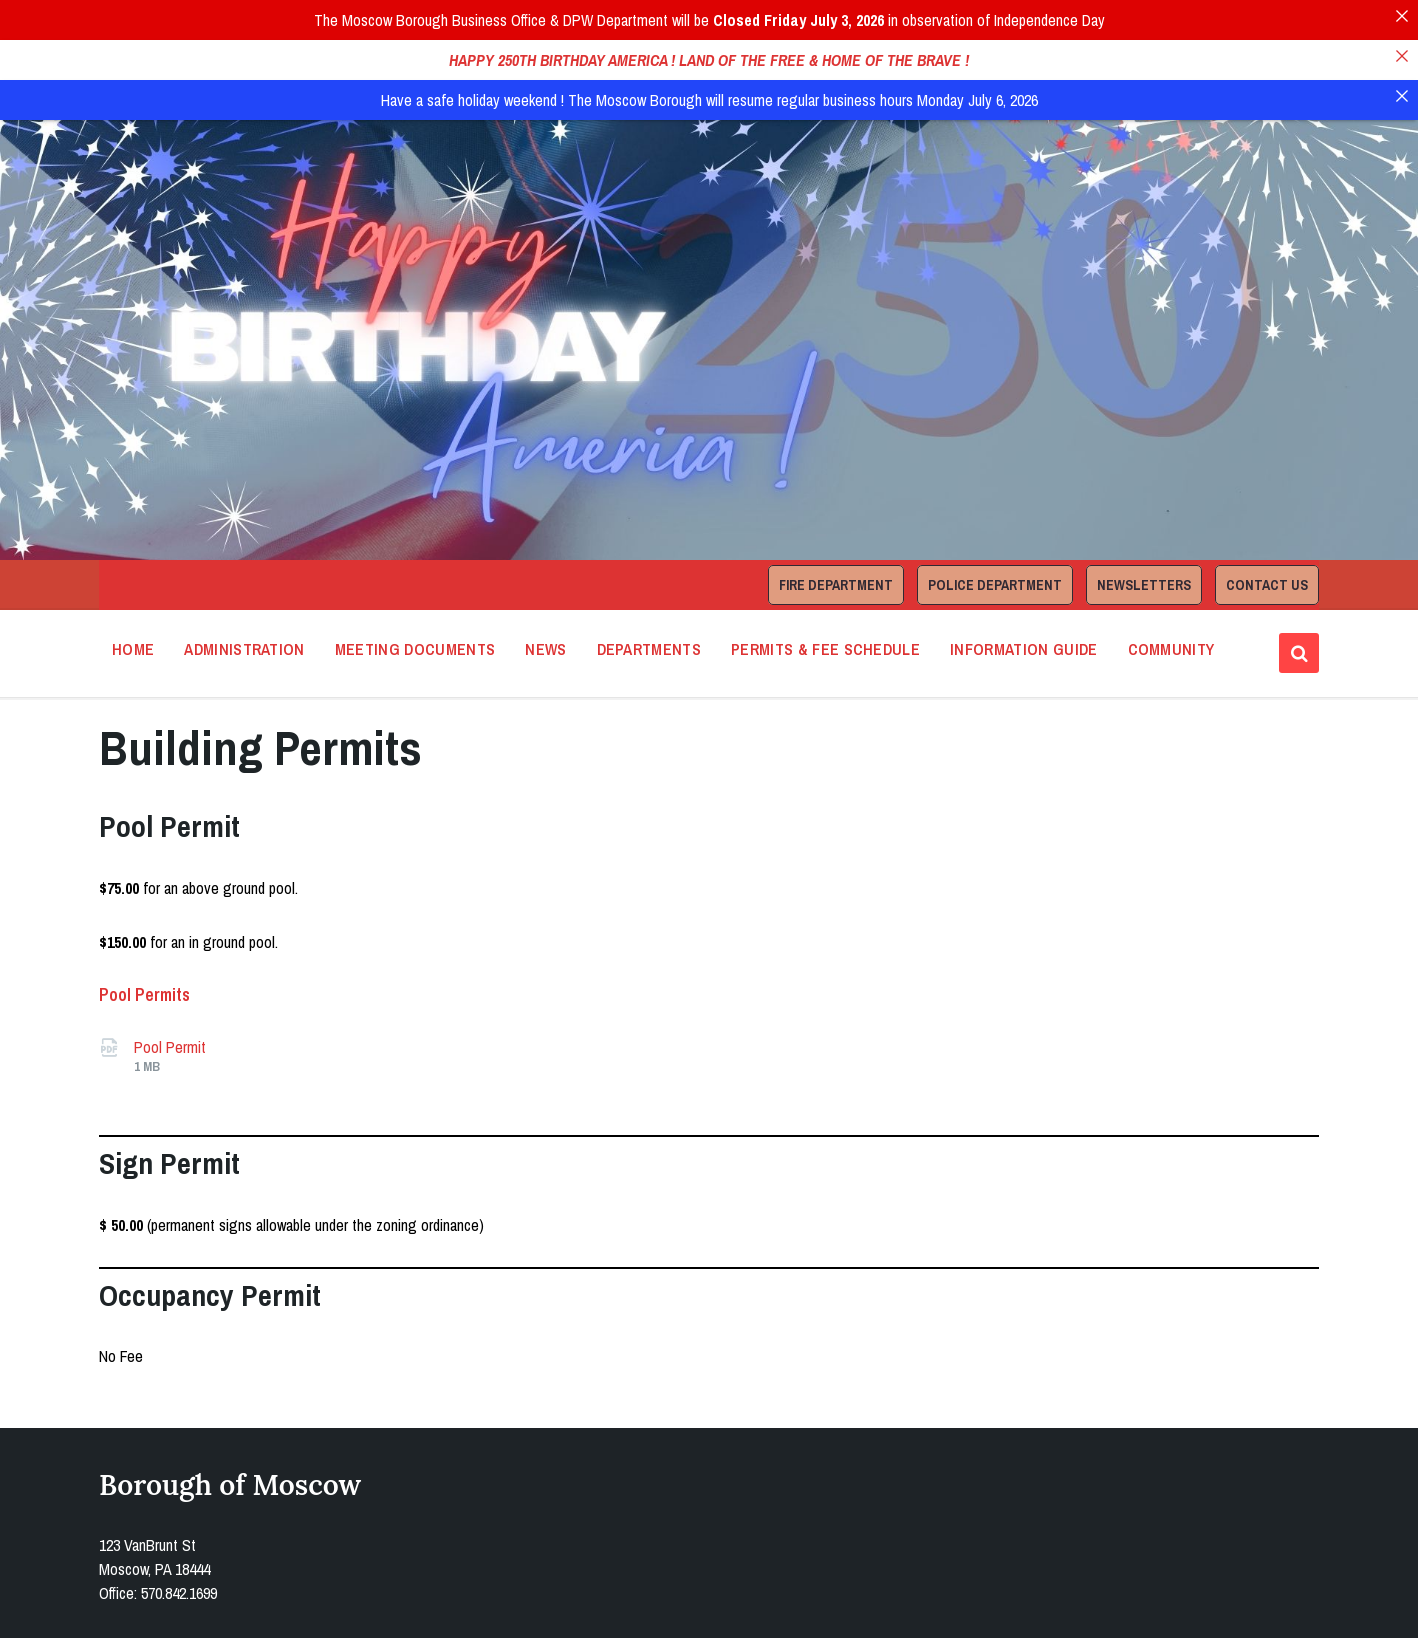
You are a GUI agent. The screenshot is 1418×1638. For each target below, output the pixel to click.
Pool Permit (170, 985)
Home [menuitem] (133, 587)
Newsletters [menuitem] (1144, 523)
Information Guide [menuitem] (1023, 587)
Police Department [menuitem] (995, 523)
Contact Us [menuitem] (1267, 523)
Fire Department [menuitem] (836, 523)
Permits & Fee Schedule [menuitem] (825, 587)
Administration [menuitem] (244, 587)
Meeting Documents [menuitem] (415, 587)
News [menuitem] (545, 587)
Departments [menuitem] (649, 587)
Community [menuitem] (1171, 587)
